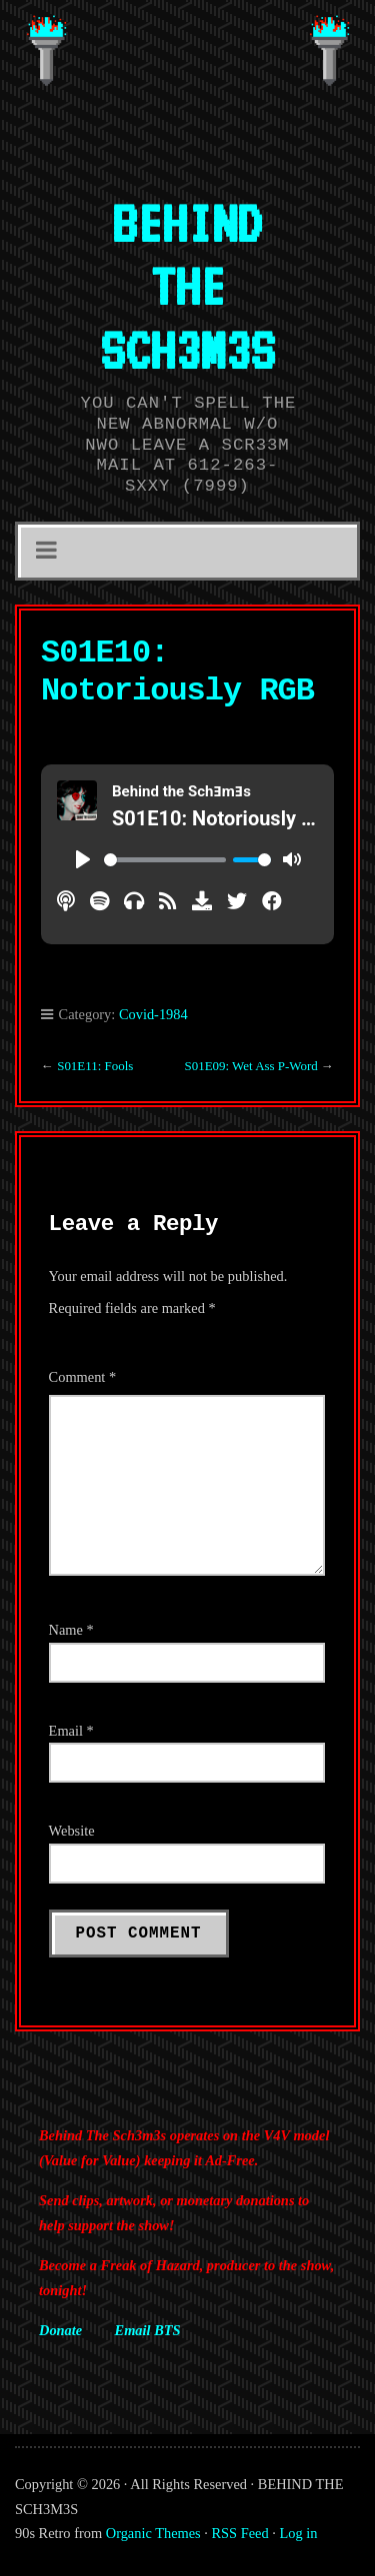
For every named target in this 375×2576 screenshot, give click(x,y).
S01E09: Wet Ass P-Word (250, 1065)
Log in (299, 2533)
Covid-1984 (153, 1014)
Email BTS (148, 2330)
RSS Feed (240, 2533)
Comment (83, 1377)
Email (71, 1731)
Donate (60, 2330)
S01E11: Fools (95, 1065)
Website (72, 1831)
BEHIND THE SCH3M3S (187, 286)
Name (71, 1630)
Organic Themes (153, 2533)
